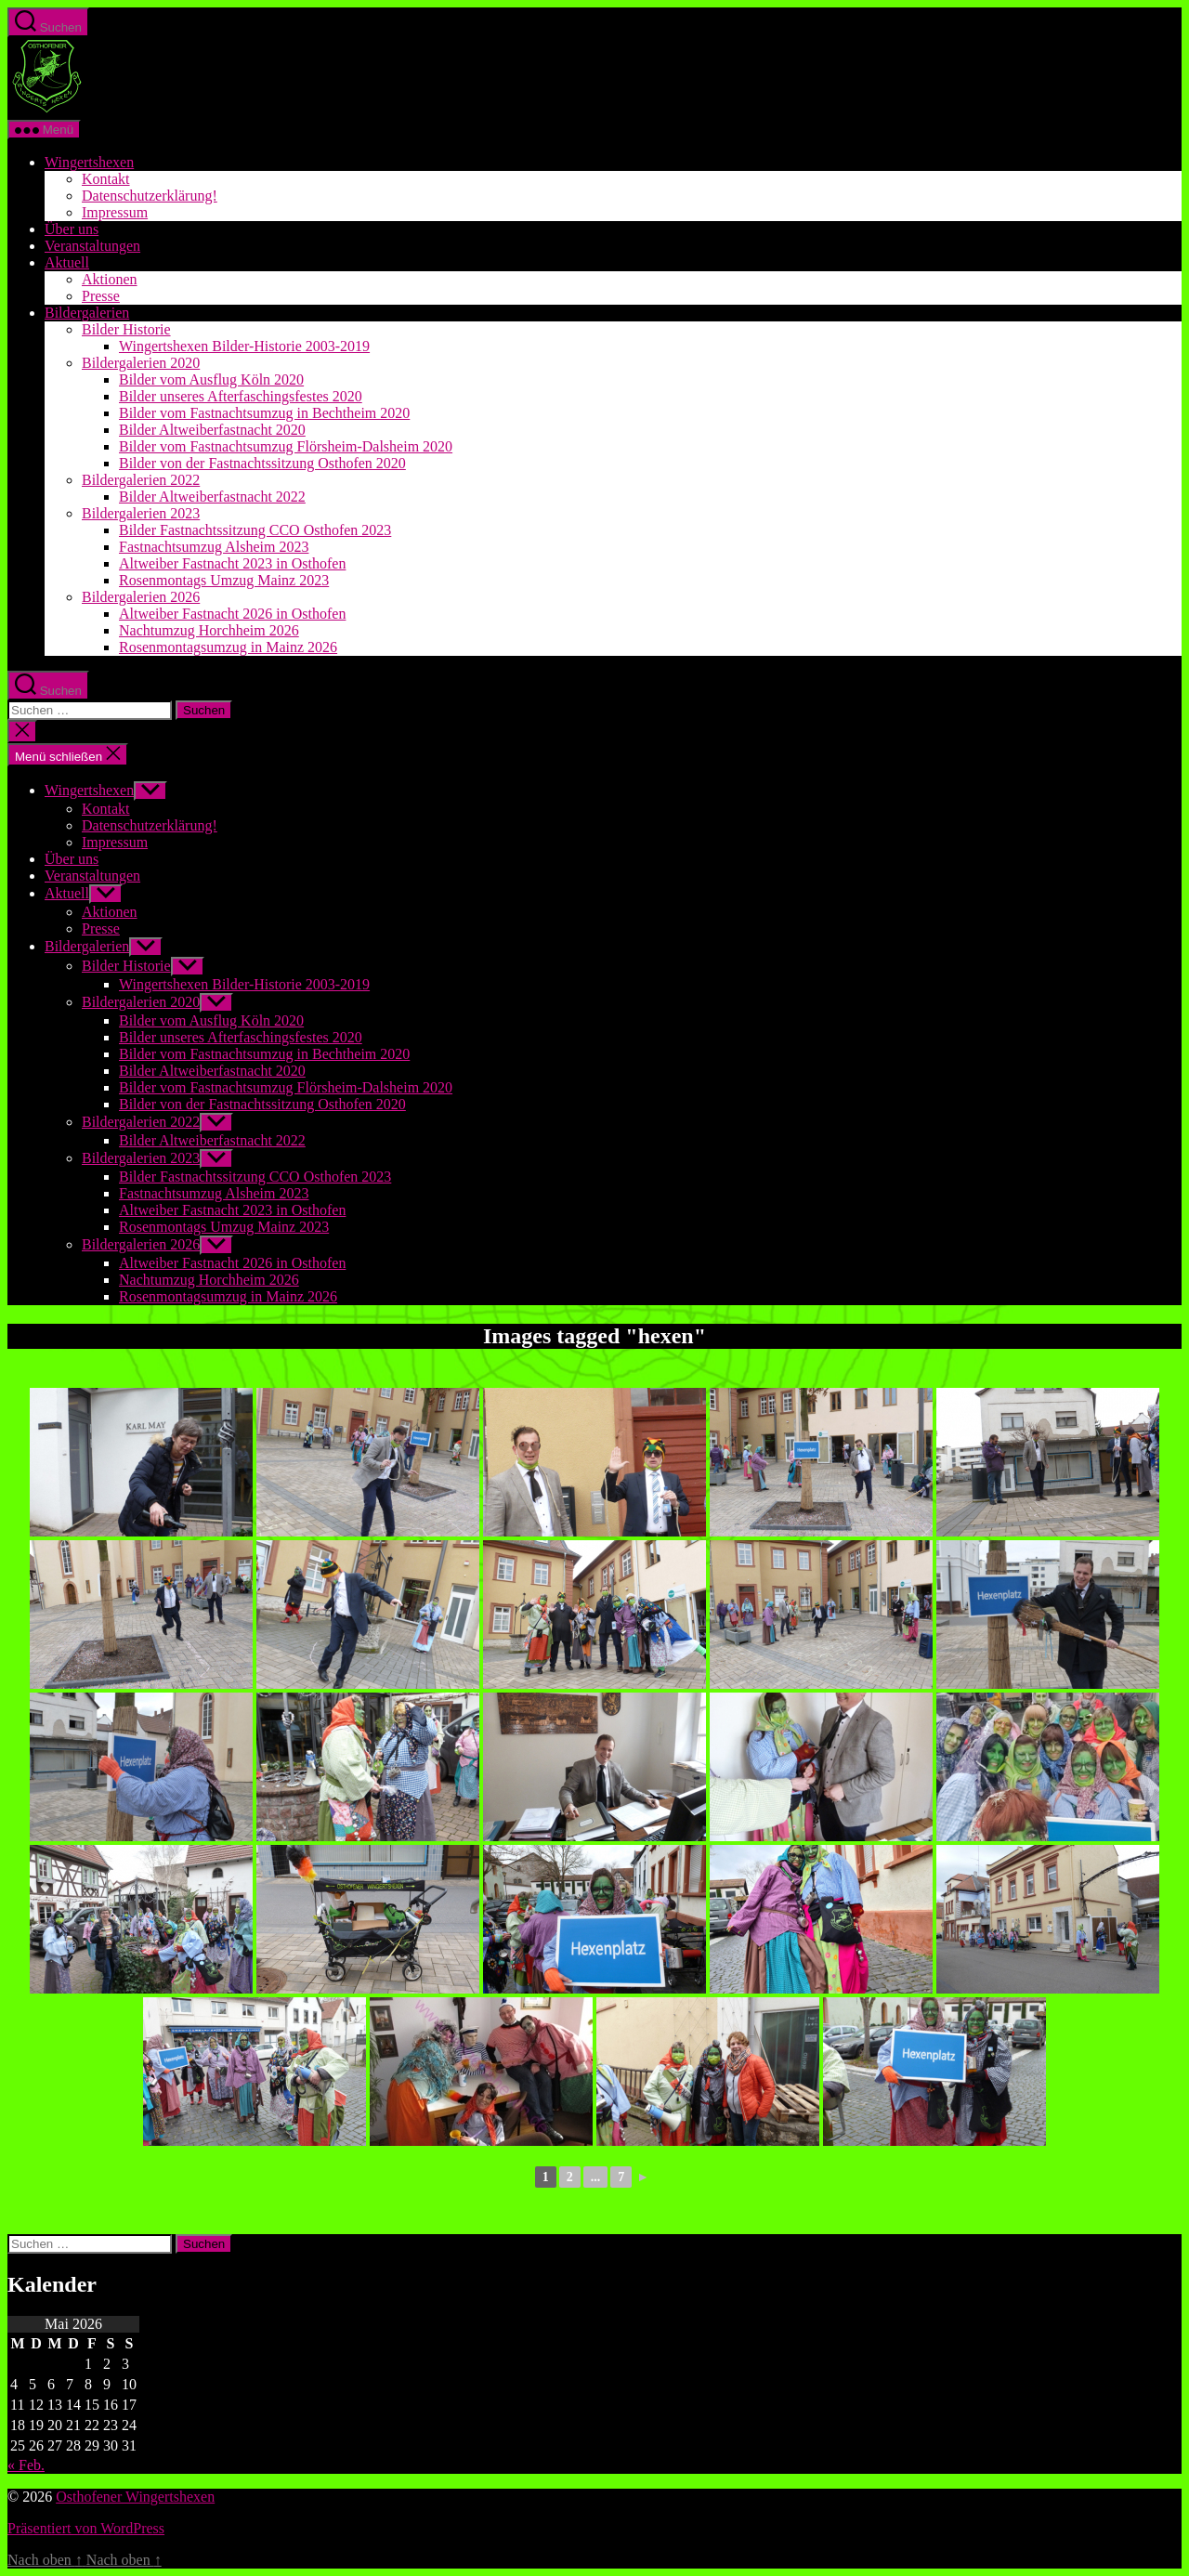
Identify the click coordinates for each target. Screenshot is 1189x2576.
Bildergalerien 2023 (141, 513)
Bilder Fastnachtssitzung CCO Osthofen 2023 (255, 530)
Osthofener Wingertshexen (135, 2496)
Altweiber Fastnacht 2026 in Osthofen (232, 613)
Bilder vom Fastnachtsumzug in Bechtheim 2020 (264, 413)
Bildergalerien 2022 (141, 480)
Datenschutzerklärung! (149, 195)
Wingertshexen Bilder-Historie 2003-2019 (244, 346)
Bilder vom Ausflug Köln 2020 (211, 379)
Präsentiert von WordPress (85, 2528)
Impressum (115, 212)
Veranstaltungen (92, 246)
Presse (101, 296)
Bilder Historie (126, 329)
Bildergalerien (87, 312)
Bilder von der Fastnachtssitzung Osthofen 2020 (262, 463)
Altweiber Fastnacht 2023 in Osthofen (232, 563)
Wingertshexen (89, 162)
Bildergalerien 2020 (141, 363)
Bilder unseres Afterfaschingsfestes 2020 (240, 396)
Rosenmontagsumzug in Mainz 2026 (228, 647)
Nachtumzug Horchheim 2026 (209, 630)
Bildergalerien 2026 (141, 597)
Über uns (71, 229)
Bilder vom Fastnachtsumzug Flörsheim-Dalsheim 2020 (285, 446)
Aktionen (109, 279)
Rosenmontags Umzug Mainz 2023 (224, 580)
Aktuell (67, 262)
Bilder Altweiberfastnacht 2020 (212, 430)
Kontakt (106, 179)
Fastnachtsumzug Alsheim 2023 (213, 547)
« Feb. (26, 2465)
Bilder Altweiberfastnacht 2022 (212, 496)
